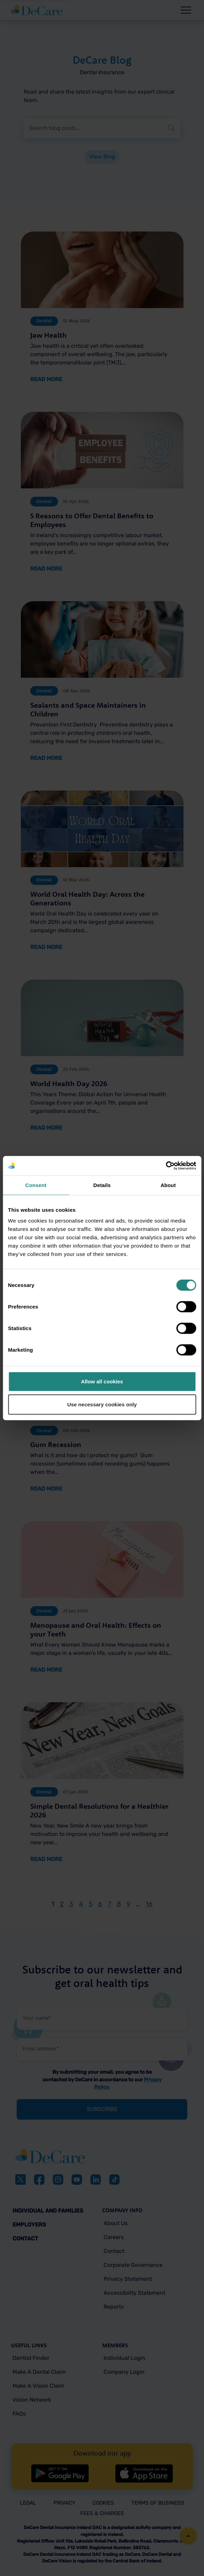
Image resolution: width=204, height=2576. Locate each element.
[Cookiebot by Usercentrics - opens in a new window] (165, 1165)
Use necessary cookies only (102, 1404)
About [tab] (168, 1185)
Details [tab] (102, 1185)
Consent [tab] (36, 1185)
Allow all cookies (102, 1381)
